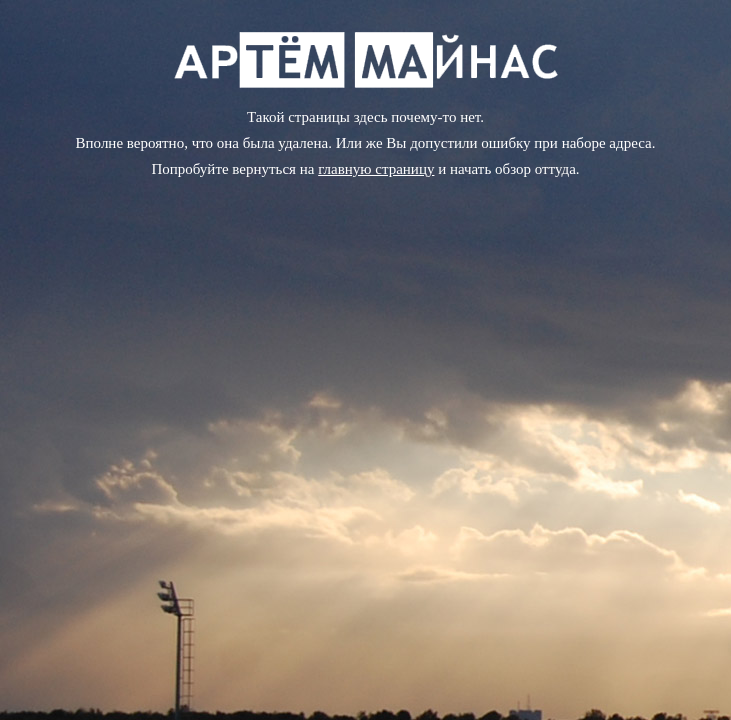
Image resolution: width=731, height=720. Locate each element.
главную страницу (376, 169)
